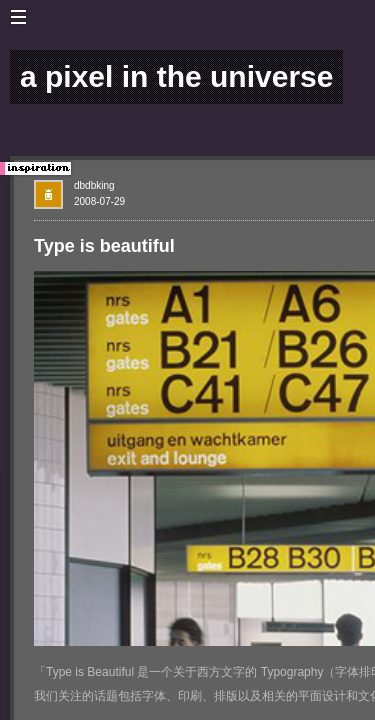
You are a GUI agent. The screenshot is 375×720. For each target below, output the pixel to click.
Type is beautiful (104, 246)
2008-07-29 (99, 201)
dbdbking (94, 185)
